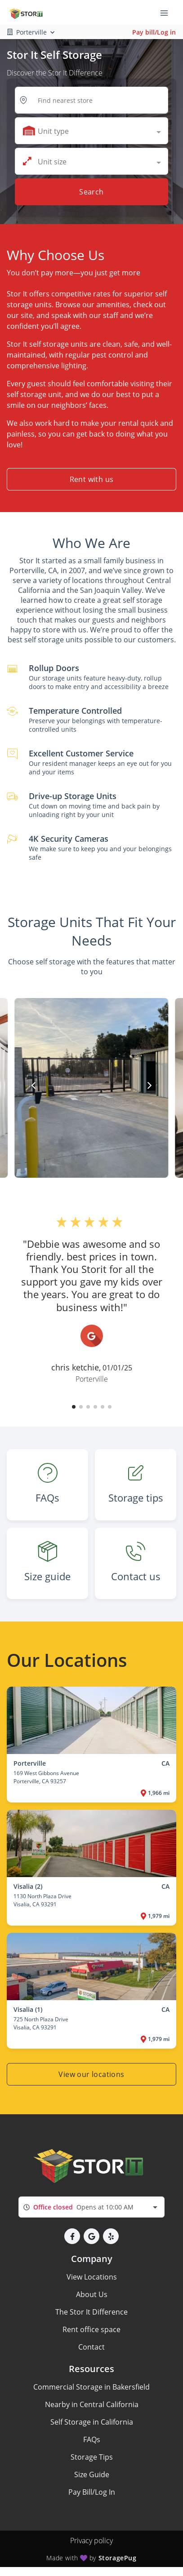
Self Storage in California (91, 2422)
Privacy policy (91, 2540)
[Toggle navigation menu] (168, 12)
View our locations (91, 2074)
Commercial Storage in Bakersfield (91, 2387)
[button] (74, 1407)
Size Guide (91, 2474)
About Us (91, 2294)
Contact (91, 2347)
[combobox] (91, 130)
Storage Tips (92, 2457)
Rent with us (92, 479)
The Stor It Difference (91, 2312)
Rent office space (91, 2329)
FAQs (91, 2439)
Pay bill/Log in (154, 32)
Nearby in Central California (91, 2404)
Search (91, 192)
